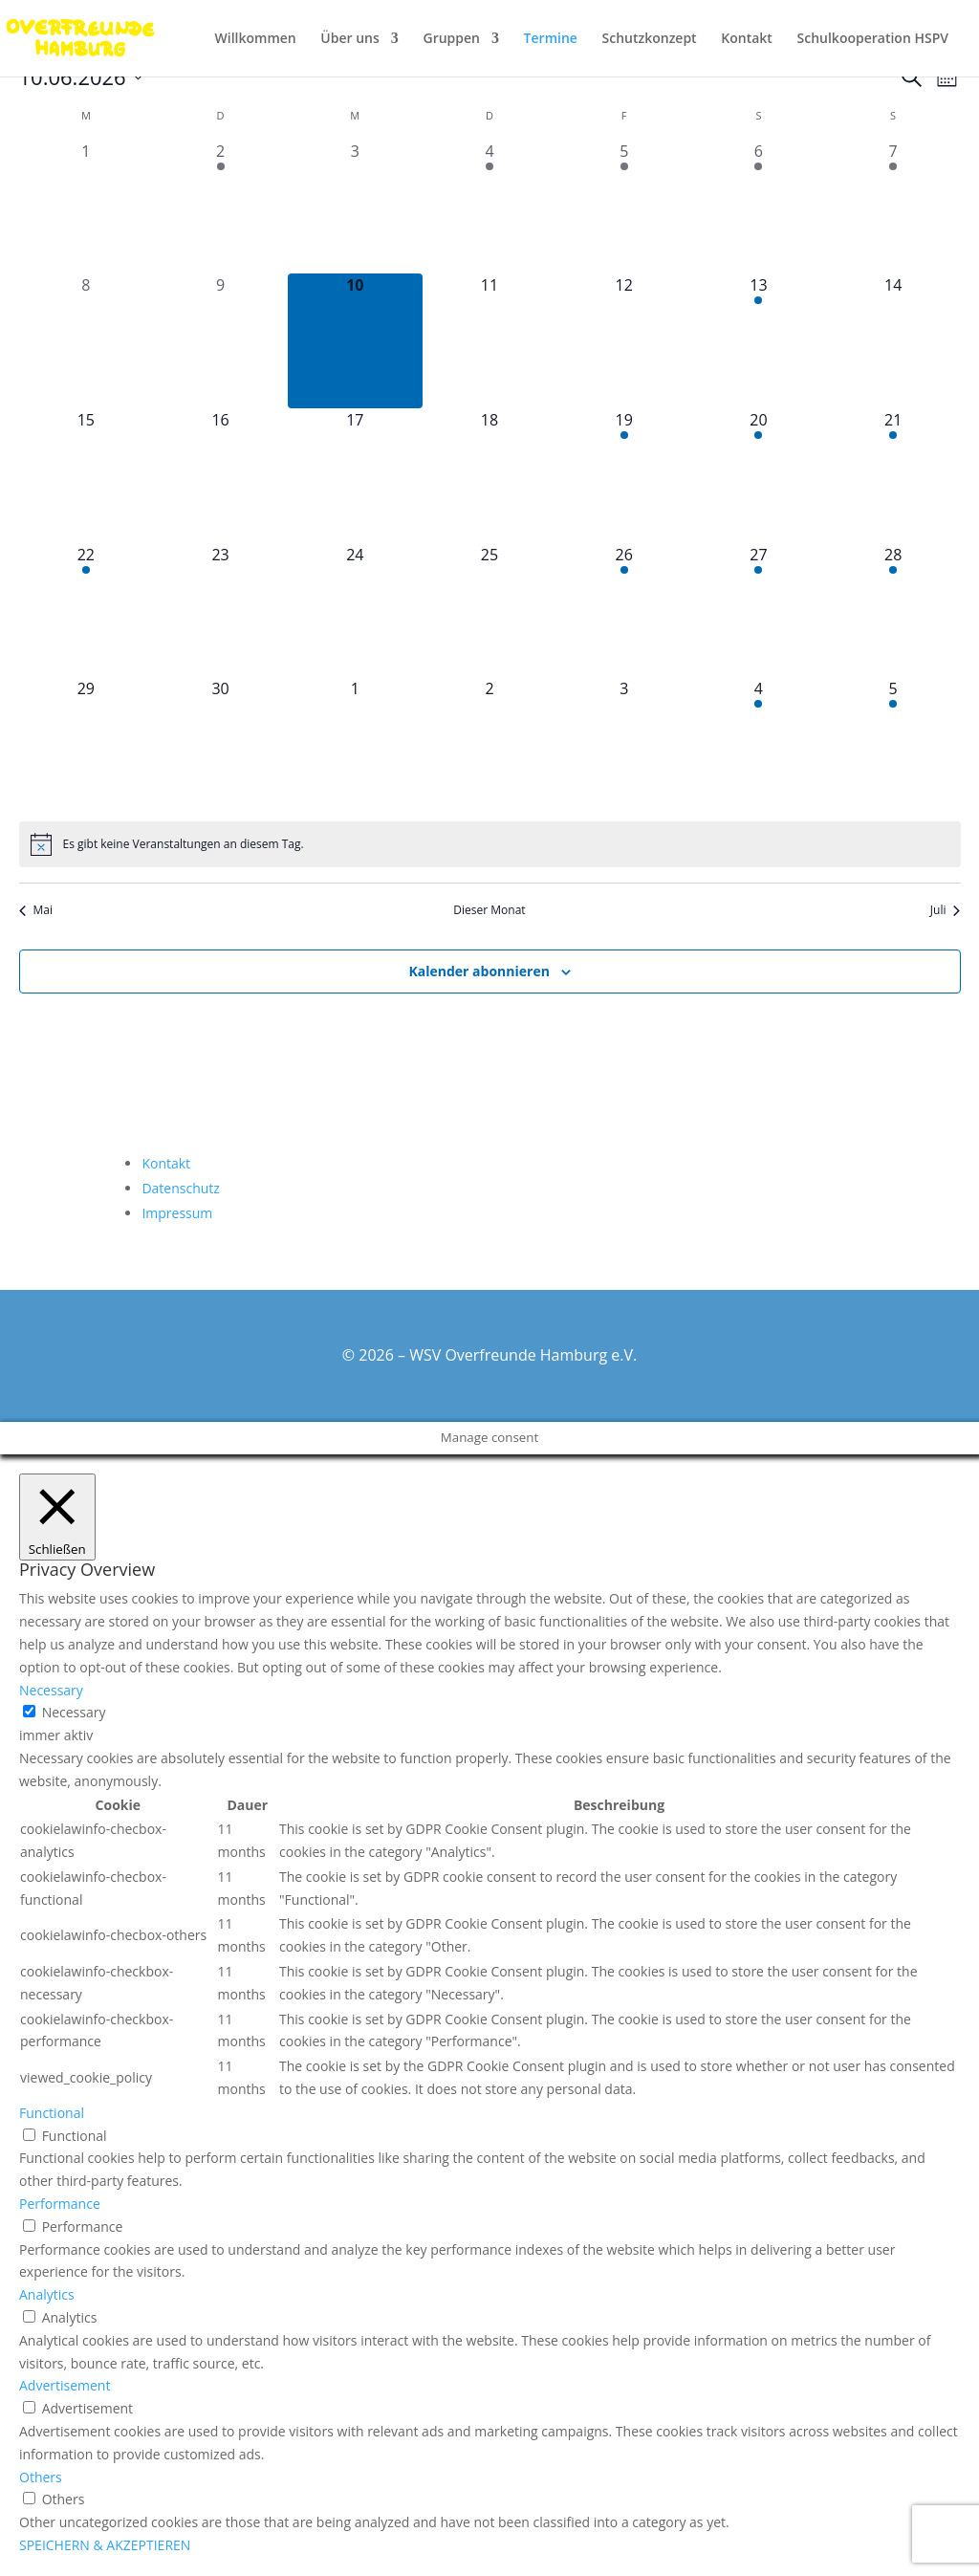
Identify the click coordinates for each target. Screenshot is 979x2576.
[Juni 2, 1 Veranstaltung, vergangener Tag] (220, 207)
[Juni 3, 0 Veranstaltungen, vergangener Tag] (355, 207)
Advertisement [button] (64, 2385)
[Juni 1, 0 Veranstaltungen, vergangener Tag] (86, 207)
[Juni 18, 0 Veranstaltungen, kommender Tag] (490, 475)
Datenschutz (180, 1188)
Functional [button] (51, 2113)
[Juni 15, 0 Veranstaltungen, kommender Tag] (86, 475)
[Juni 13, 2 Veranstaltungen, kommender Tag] (758, 340)
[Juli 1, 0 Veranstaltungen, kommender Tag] (355, 744)
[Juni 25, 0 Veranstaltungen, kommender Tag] (490, 610)
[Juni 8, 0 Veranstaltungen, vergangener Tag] (86, 340)
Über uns (349, 39)
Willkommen (255, 39)
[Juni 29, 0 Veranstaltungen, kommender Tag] (86, 744)
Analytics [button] (47, 2294)
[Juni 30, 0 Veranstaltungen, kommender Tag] (220, 744)
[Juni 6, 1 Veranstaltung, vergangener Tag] (758, 207)
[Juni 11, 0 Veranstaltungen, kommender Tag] (490, 340)
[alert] (490, 844)
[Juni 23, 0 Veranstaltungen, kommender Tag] (220, 610)
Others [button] (40, 2477)
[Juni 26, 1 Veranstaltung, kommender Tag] (623, 610)
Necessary (74, 1712)
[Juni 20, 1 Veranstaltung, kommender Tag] (758, 475)
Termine (550, 39)
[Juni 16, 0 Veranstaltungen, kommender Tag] (220, 475)
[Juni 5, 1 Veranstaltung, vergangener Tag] (623, 207)
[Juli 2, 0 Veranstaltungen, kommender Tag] (490, 744)
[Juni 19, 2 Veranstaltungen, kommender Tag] (623, 475)
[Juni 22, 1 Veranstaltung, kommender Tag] (86, 610)
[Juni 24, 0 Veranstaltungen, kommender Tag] (355, 610)
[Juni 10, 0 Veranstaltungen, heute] (355, 340)
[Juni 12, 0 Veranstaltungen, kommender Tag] (623, 340)
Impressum (176, 1213)
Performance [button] (59, 2203)
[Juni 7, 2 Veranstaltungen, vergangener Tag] (893, 207)
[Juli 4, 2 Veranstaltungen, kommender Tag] (758, 744)
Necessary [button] (51, 1690)
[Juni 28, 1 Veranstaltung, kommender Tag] (893, 610)
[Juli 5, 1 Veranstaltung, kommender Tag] (893, 744)
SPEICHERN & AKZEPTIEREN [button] (104, 2545)
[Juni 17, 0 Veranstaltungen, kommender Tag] (355, 475)
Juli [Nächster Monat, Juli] (945, 910)
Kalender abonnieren (478, 971)
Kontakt (746, 39)
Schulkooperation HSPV (872, 39)
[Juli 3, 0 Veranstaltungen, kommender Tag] (623, 744)
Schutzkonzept (649, 39)
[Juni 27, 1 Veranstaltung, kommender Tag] (758, 610)
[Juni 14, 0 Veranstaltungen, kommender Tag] (893, 340)
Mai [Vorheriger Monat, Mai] (36, 910)
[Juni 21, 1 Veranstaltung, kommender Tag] (893, 475)
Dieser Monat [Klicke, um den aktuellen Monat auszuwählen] (489, 910)
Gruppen (451, 39)
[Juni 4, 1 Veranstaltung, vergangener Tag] (490, 207)
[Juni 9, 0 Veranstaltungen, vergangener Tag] (220, 340)
